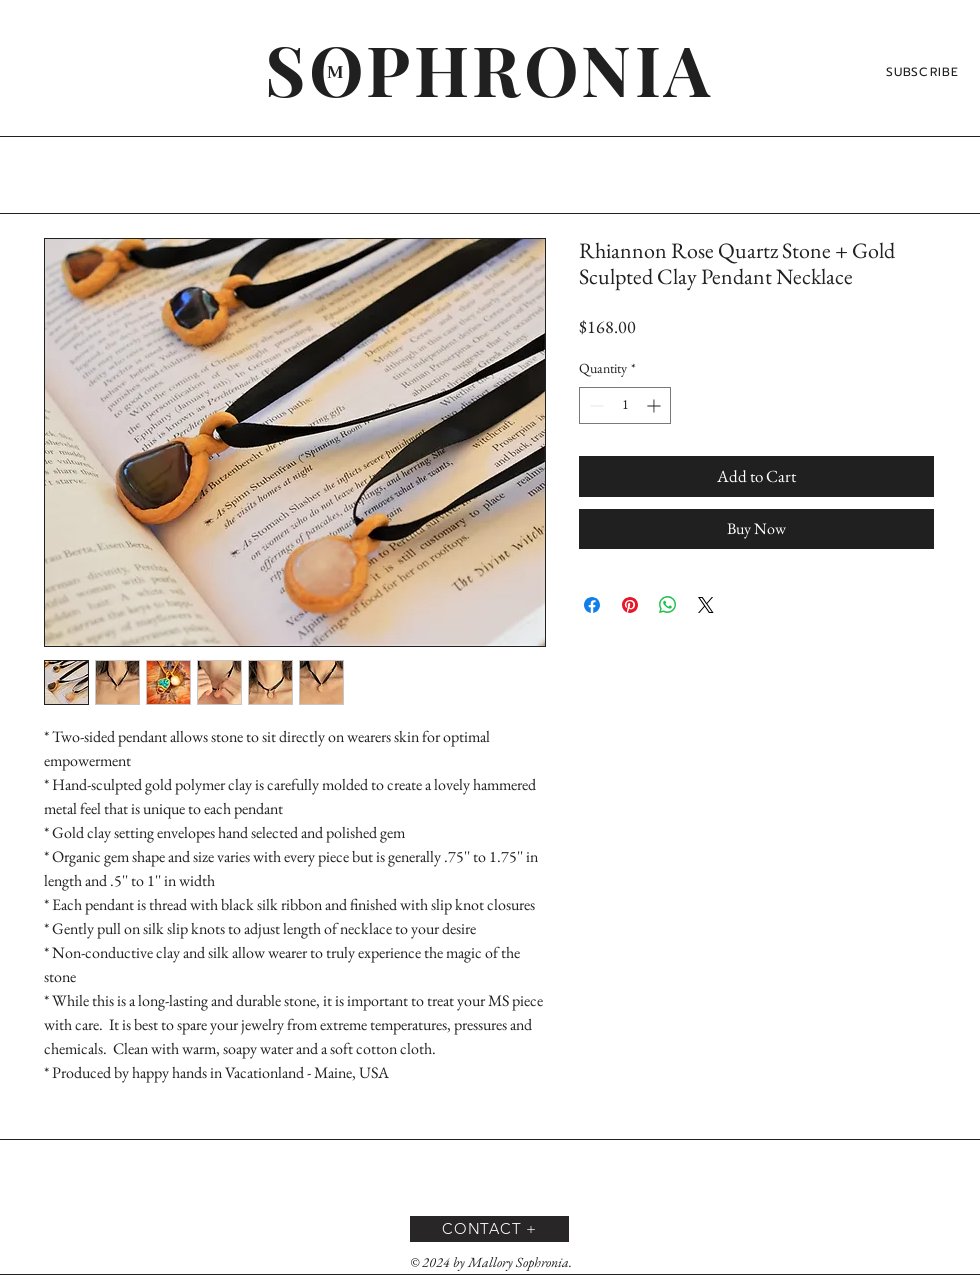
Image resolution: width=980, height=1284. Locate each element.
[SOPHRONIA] (489, 68)
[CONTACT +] (489, 1229)
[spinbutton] (625, 405)
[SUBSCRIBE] (924, 72)
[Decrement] (594, 405)
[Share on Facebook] (592, 605)
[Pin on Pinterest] (630, 605)
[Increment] (655, 405)
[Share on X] (706, 605)
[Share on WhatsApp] (668, 605)
